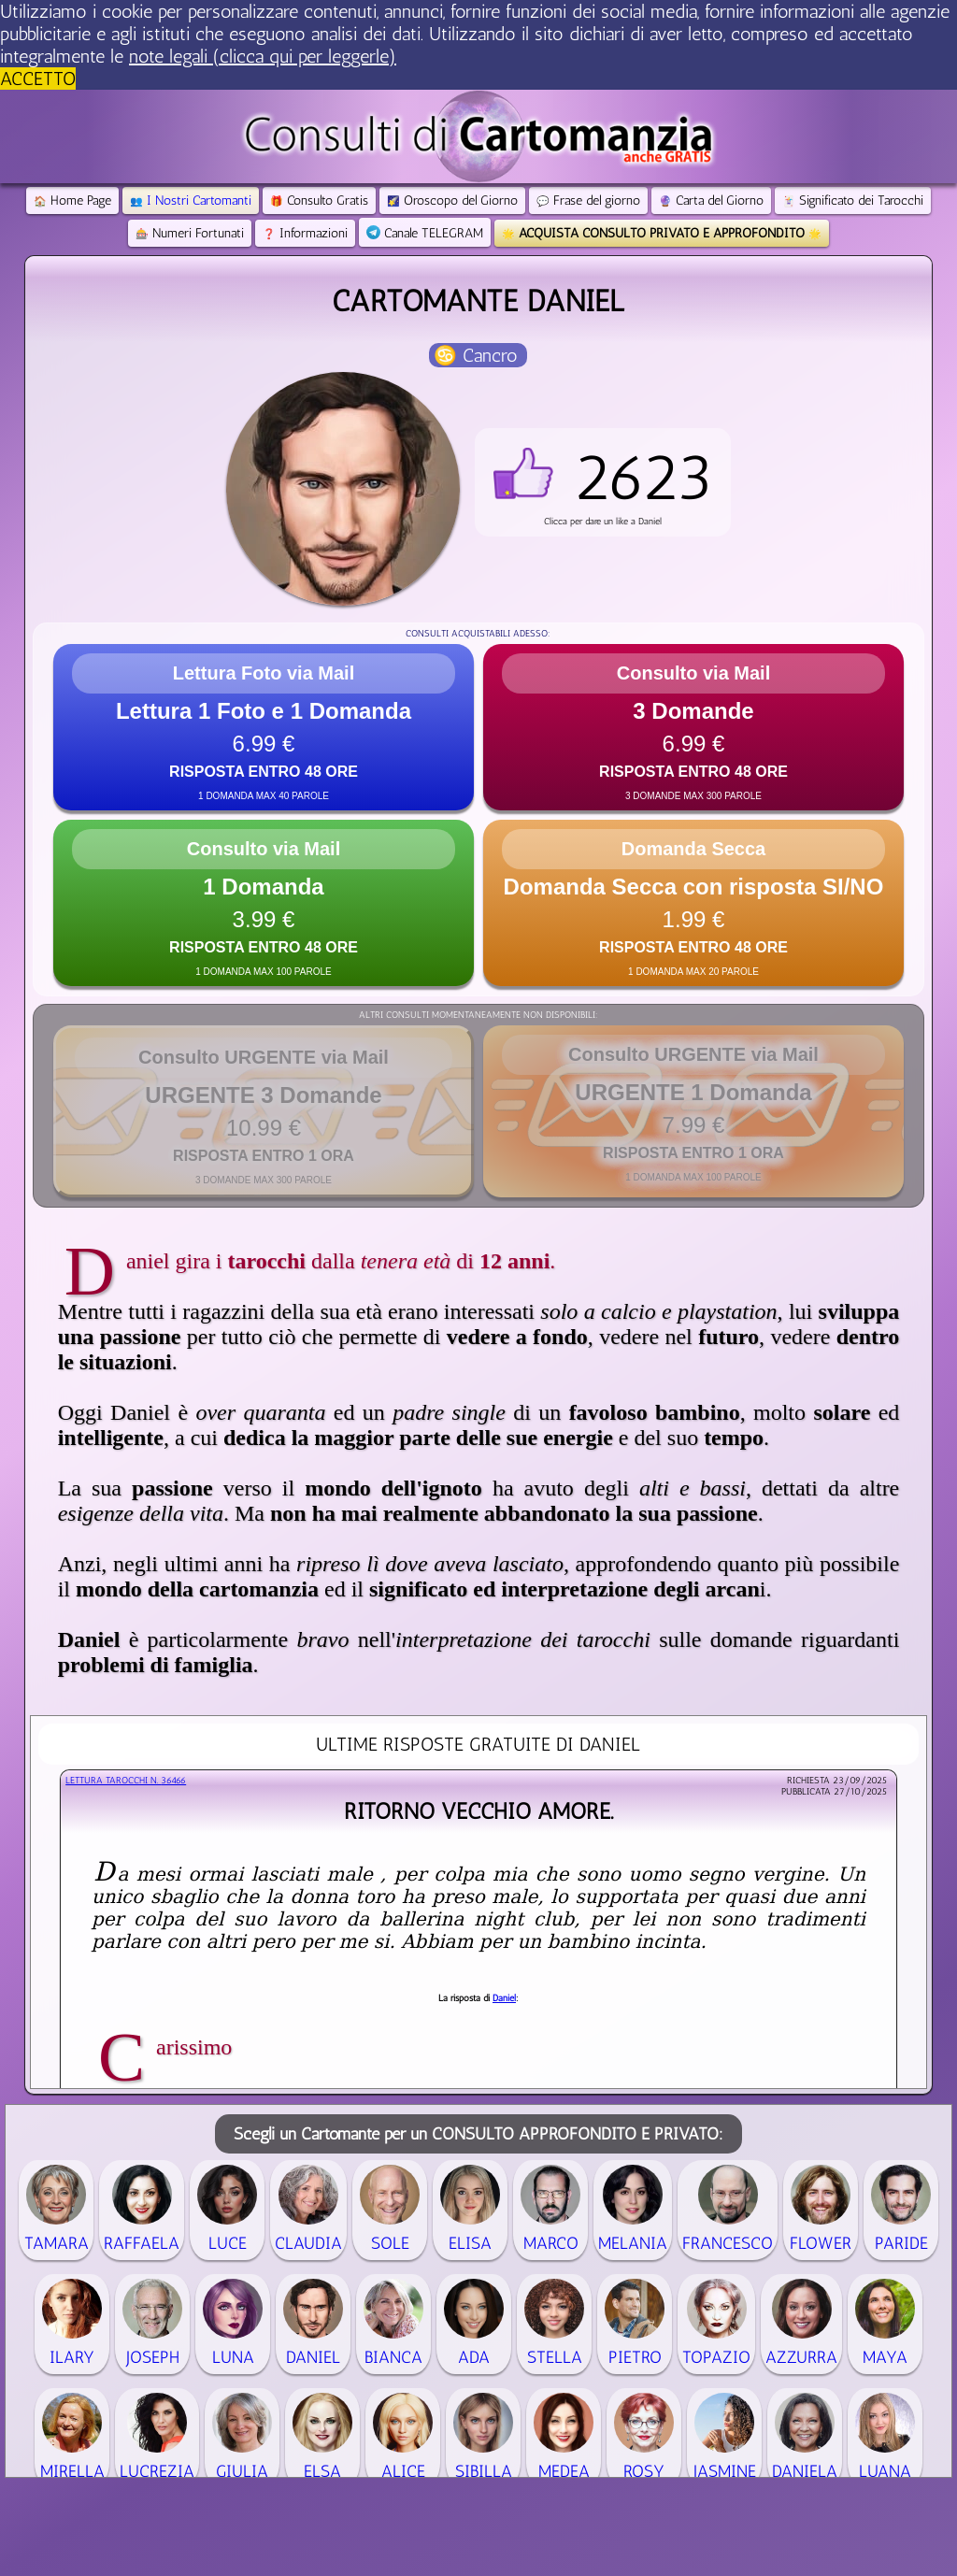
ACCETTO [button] (38, 78)
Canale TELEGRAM (424, 233)
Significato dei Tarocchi (852, 200)
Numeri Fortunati (190, 233)
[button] (603, 482)
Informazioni (305, 233)
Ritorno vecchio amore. (478, 1811)
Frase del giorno (588, 200)
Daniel (504, 1998)
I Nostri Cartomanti (190, 200)
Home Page (72, 200)
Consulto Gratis (319, 200)
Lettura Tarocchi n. (125, 1780)
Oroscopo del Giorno (452, 200)
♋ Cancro (476, 355)
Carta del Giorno (711, 200)
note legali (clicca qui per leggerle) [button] (262, 56)
